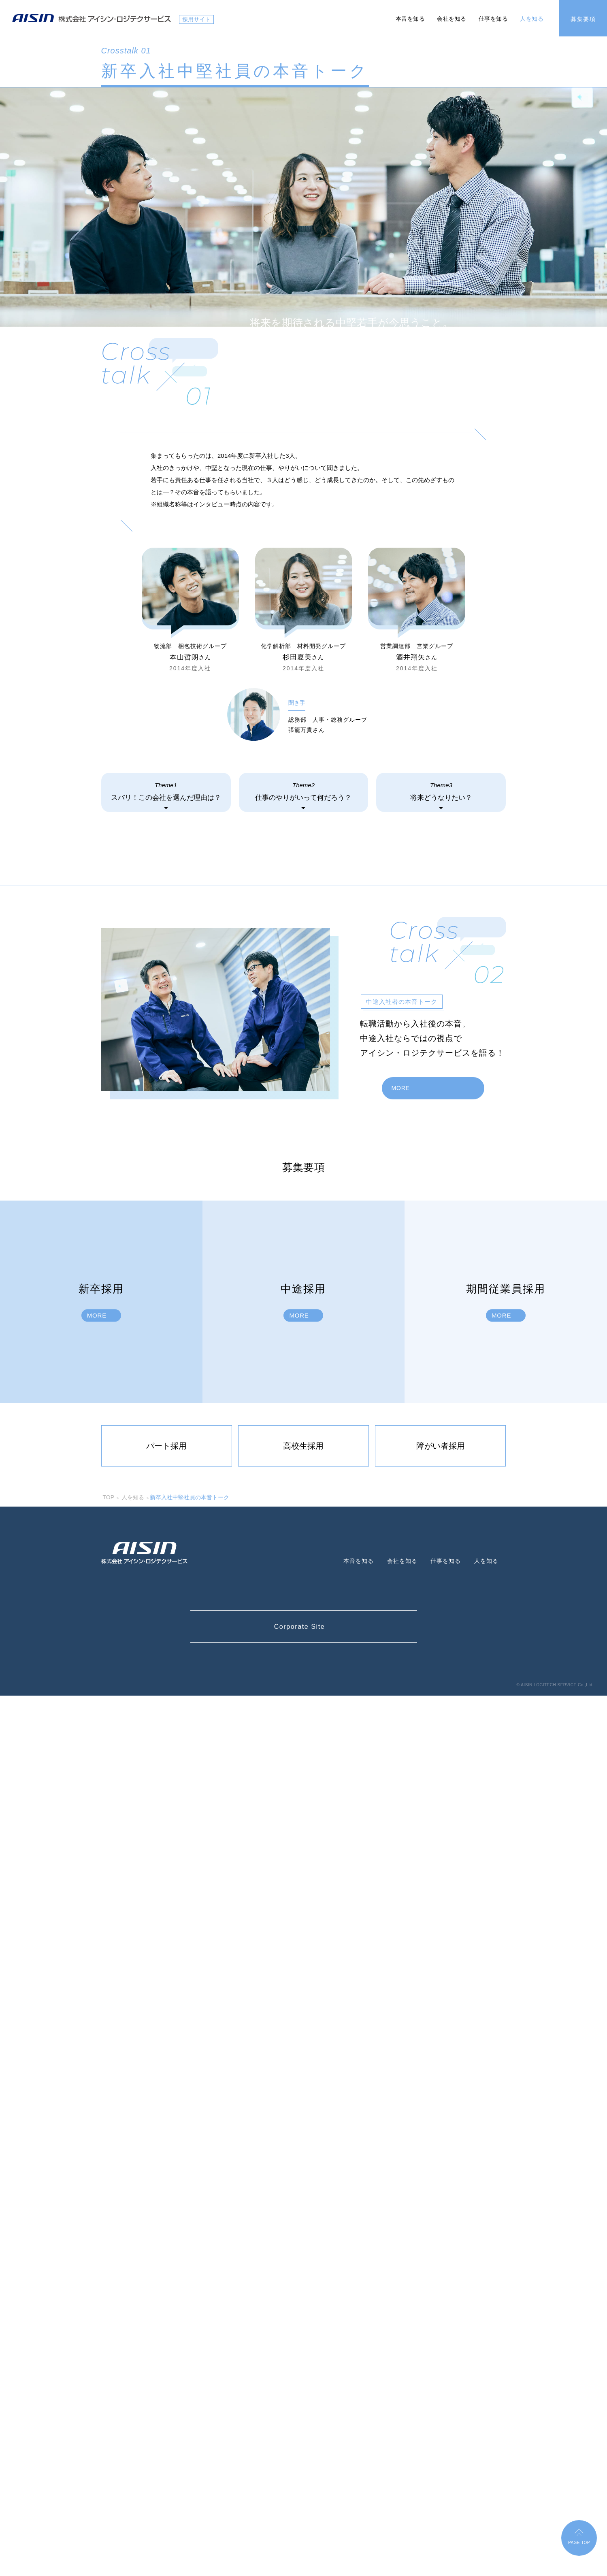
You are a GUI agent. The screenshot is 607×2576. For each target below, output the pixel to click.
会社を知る (451, 18)
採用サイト (196, 19)
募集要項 (583, 19)
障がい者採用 (440, 2326)
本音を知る (410, 18)
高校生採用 (303, 2326)
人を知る (531, 18)
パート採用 (166, 2326)
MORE (402, 1968)
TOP (109, 2377)
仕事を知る (493, 18)
